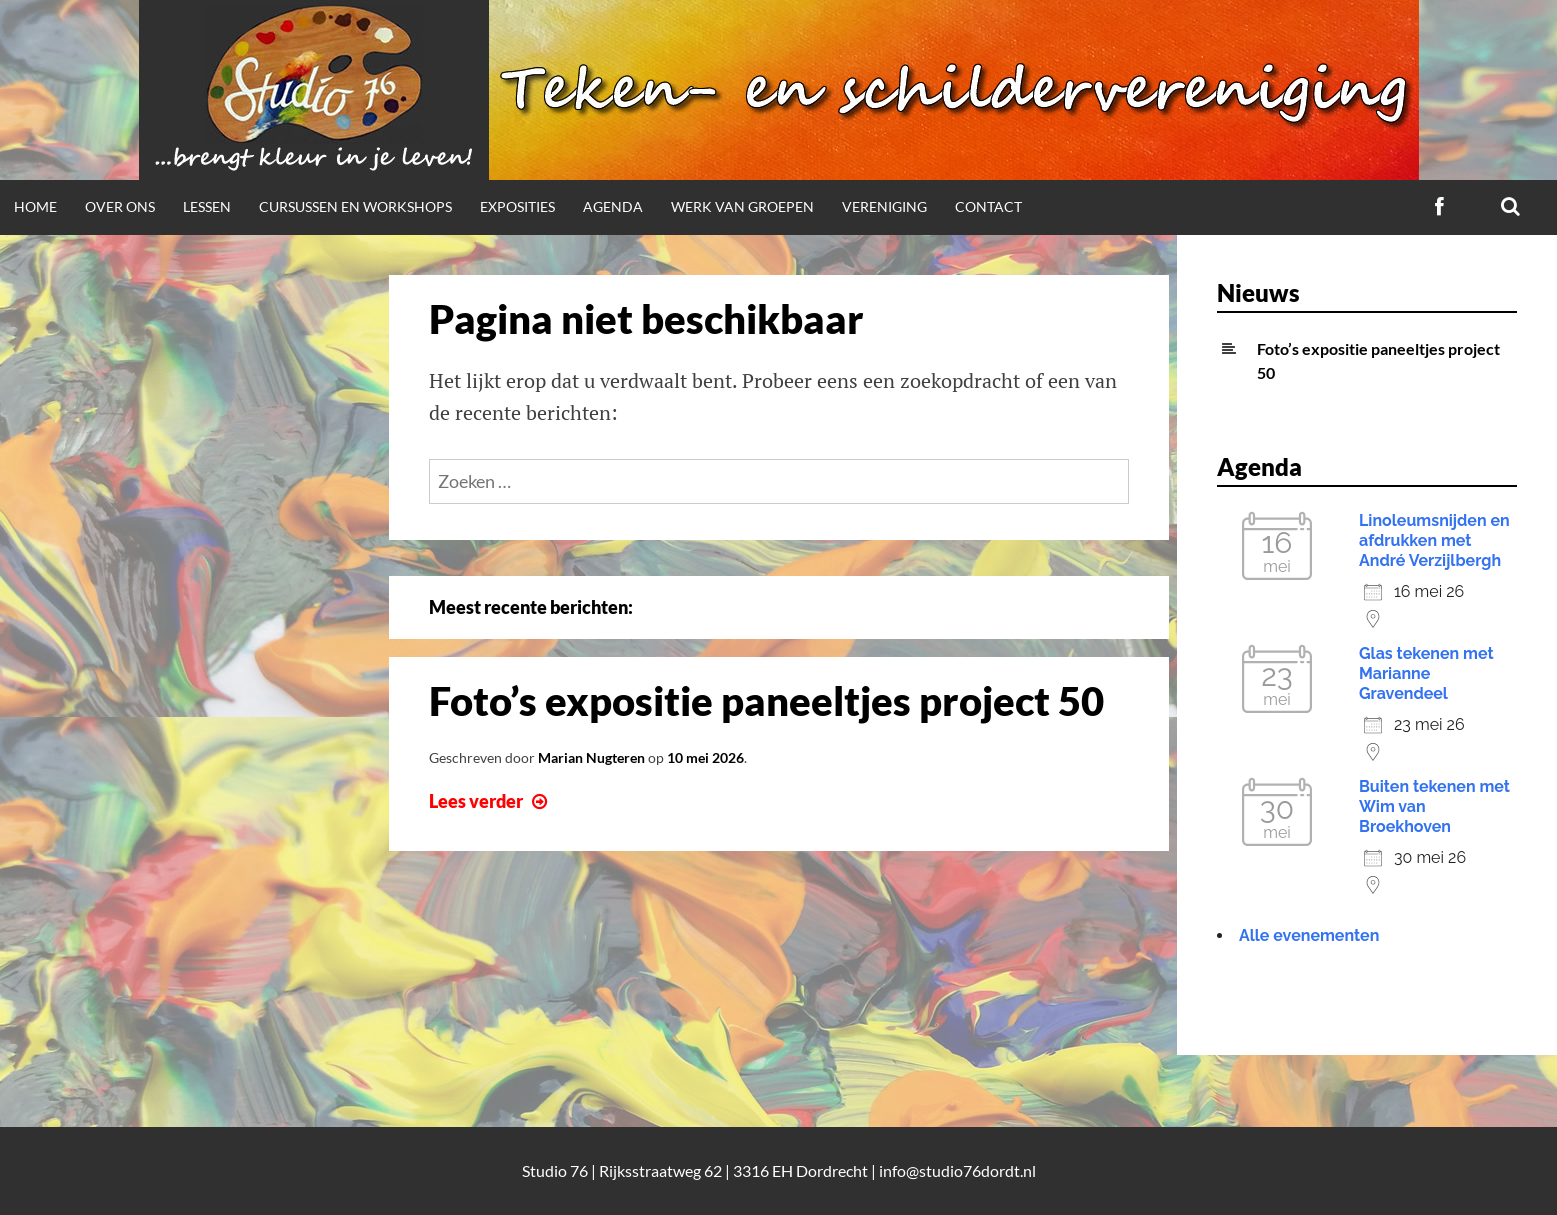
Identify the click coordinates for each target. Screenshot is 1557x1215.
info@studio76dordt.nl (957, 1170)
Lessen (207, 206)
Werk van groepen (742, 206)
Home (35, 206)
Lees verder (490, 801)
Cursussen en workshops (355, 206)
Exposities (517, 206)
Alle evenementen (1309, 935)
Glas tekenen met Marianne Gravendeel (1426, 673)
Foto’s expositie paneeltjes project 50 (766, 701)
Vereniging (884, 206)
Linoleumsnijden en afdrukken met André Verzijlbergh (1434, 540)
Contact (988, 206)
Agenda (613, 206)
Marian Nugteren (591, 757)
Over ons (120, 206)
